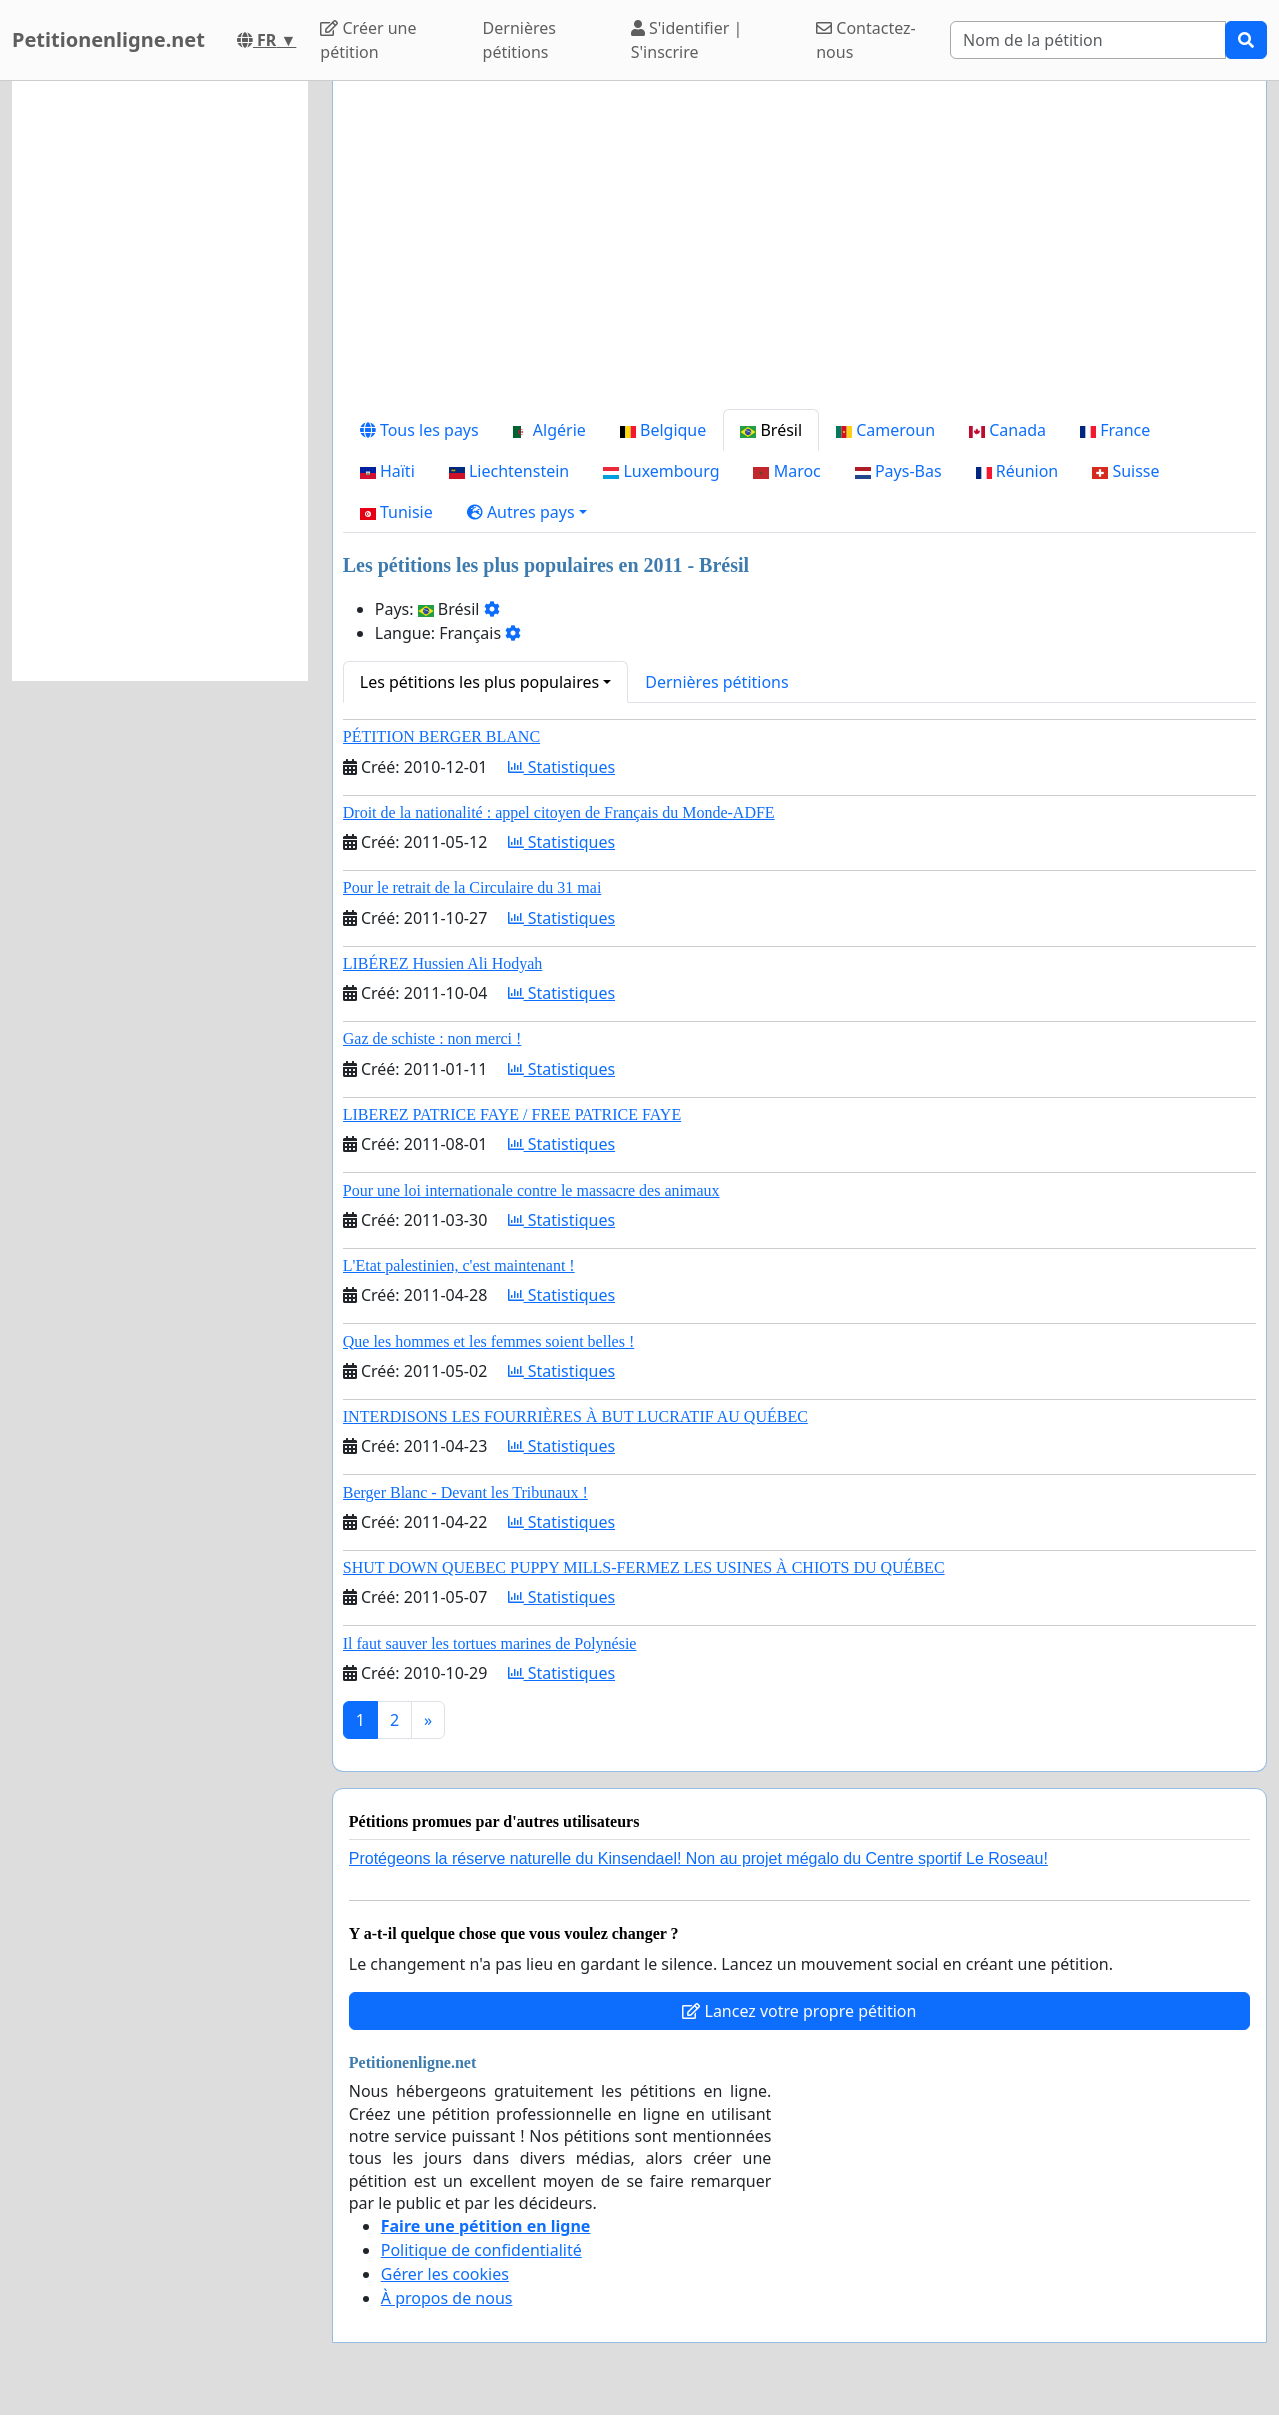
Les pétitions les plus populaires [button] (479, 682)
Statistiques (562, 767)
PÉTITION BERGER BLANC (441, 736)
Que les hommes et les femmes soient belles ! (488, 1341)
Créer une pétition (368, 40)
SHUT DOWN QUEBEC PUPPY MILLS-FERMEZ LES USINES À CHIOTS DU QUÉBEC (644, 1567)
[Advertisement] (799, 253)
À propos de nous (447, 2298)
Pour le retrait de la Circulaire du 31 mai (472, 887)
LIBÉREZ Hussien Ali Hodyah (443, 963)
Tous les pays (419, 430)
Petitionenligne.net (108, 39)
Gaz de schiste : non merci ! (432, 1038)
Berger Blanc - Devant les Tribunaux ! (465, 1492)
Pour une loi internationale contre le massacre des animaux (531, 1190)
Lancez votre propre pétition (799, 2011)
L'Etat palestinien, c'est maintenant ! (459, 1265)
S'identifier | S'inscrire (687, 40)
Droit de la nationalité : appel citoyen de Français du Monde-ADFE (559, 812)
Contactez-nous (866, 40)
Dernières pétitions (519, 40)
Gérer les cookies (445, 2274)
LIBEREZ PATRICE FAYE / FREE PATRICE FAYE (512, 1114)
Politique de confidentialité (481, 2250)
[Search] (1088, 40)
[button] (527, 512)
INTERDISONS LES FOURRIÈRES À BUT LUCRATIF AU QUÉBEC (575, 1416)
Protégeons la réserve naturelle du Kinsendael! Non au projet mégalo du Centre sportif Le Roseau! (698, 1858)
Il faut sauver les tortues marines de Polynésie (490, 1643)
